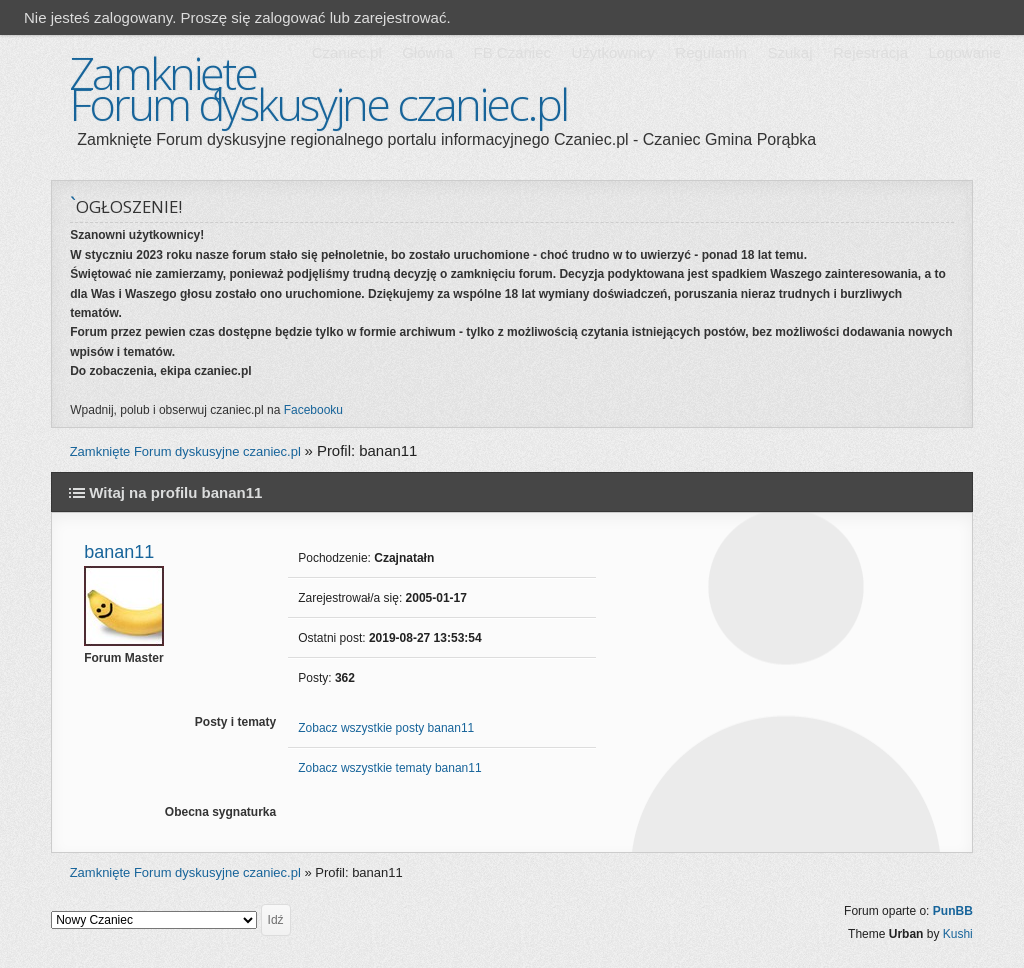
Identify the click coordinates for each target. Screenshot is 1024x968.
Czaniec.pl (347, 52)
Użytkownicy (612, 52)
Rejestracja (870, 52)
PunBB (953, 911)
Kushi (958, 934)
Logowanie (964, 52)
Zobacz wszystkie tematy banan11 (389, 768)
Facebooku (313, 410)
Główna (427, 52)
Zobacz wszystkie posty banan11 (386, 728)
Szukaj (789, 52)
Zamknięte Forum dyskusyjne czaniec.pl (318, 88)
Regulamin (711, 52)
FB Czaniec (513, 52)
